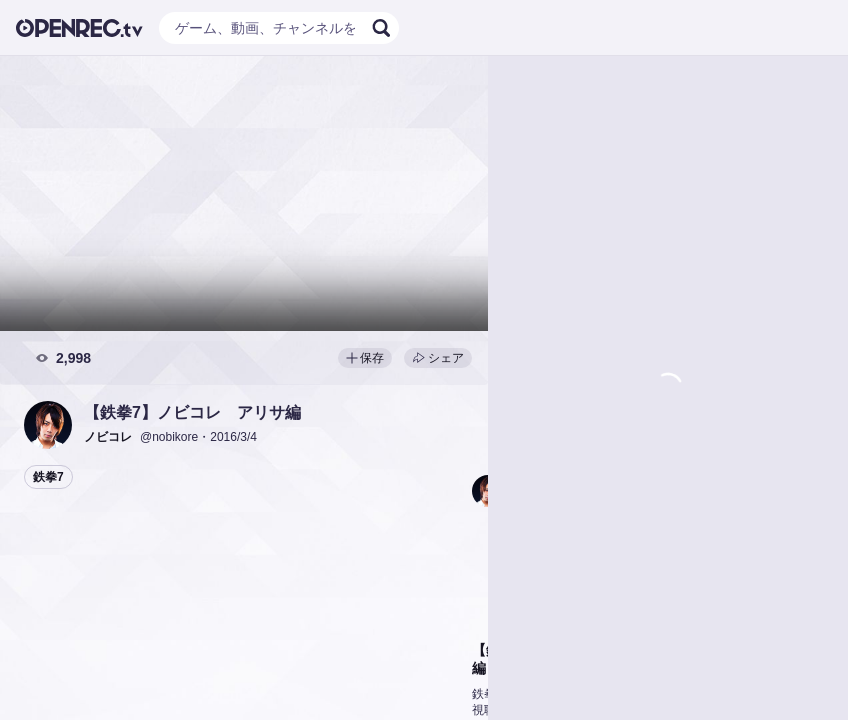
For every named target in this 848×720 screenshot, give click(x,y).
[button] (48, 425)
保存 (365, 358)
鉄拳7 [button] (48, 477)
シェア (438, 358)
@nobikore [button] (169, 437)
